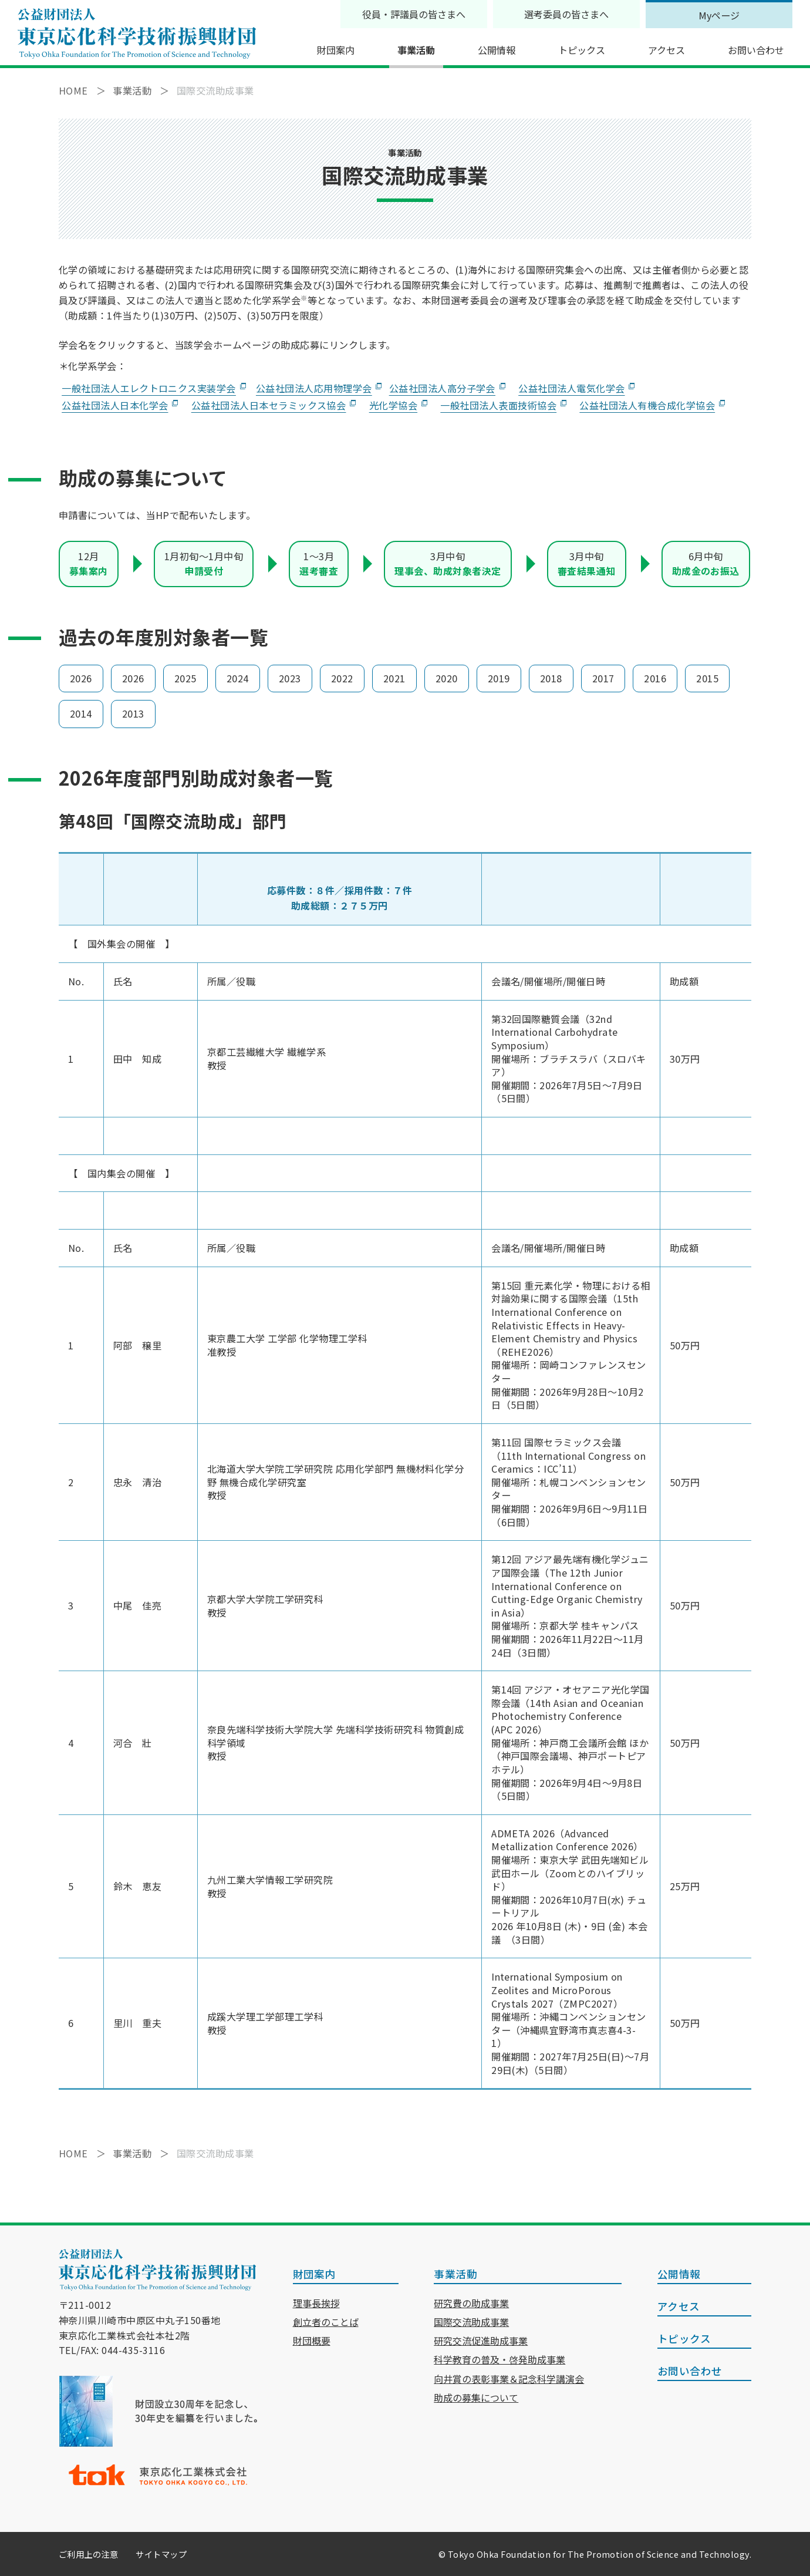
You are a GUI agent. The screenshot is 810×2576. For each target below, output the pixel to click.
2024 (238, 678)
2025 (185, 678)
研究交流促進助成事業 (481, 2340)
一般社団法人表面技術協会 (498, 405)
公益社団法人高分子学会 (442, 388)
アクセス (666, 50)
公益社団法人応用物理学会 (314, 388)
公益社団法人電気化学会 (571, 388)
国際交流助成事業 (471, 2322)
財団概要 (311, 2340)
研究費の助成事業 (471, 2303)
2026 (81, 678)
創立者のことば (326, 2322)
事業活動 (416, 50)
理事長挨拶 (316, 2303)
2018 (551, 678)
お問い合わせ (756, 50)
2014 (81, 713)
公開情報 (496, 50)
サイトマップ (161, 2554)
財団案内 (336, 50)
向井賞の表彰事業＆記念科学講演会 (509, 2379)
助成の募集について (476, 2397)
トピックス (581, 50)
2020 (447, 678)
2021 (394, 678)
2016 (655, 678)
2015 (707, 678)
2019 (499, 678)
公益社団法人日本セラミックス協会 (268, 405)
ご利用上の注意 (88, 2554)
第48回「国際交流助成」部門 (173, 821)
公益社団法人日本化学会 (115, 405)
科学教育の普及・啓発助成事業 (499, 2359)
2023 (290, 678)
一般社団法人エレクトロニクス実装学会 (149, 388)
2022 (342, 678)
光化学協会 (393, 405)
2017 (603, 678)
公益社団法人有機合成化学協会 (647, 405)
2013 (133, 713)
